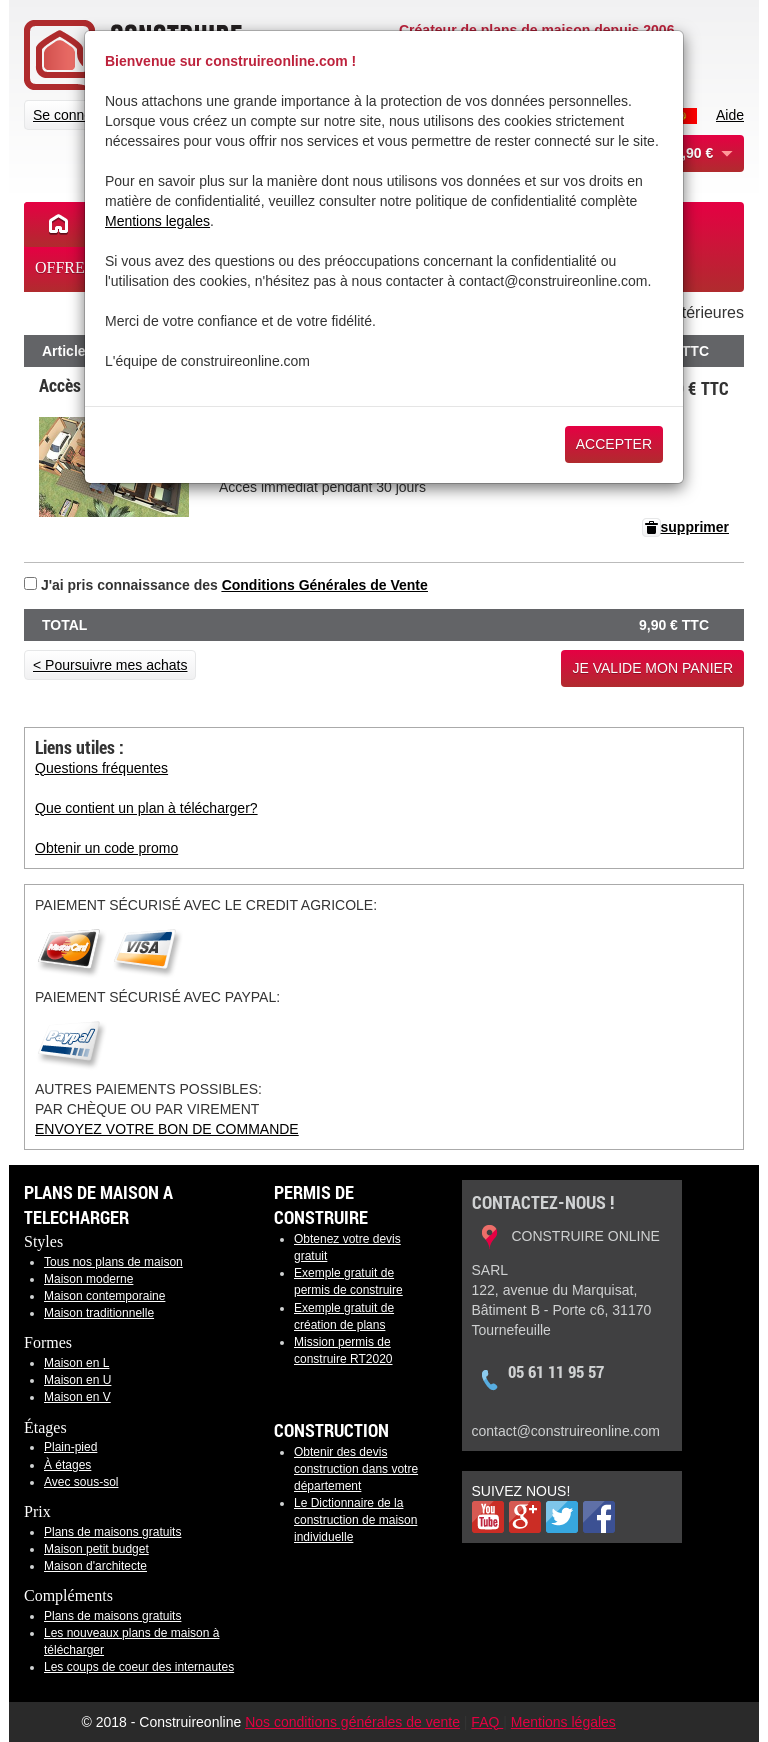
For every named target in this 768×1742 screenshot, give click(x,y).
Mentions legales (157, 221)
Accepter (614, 444)
